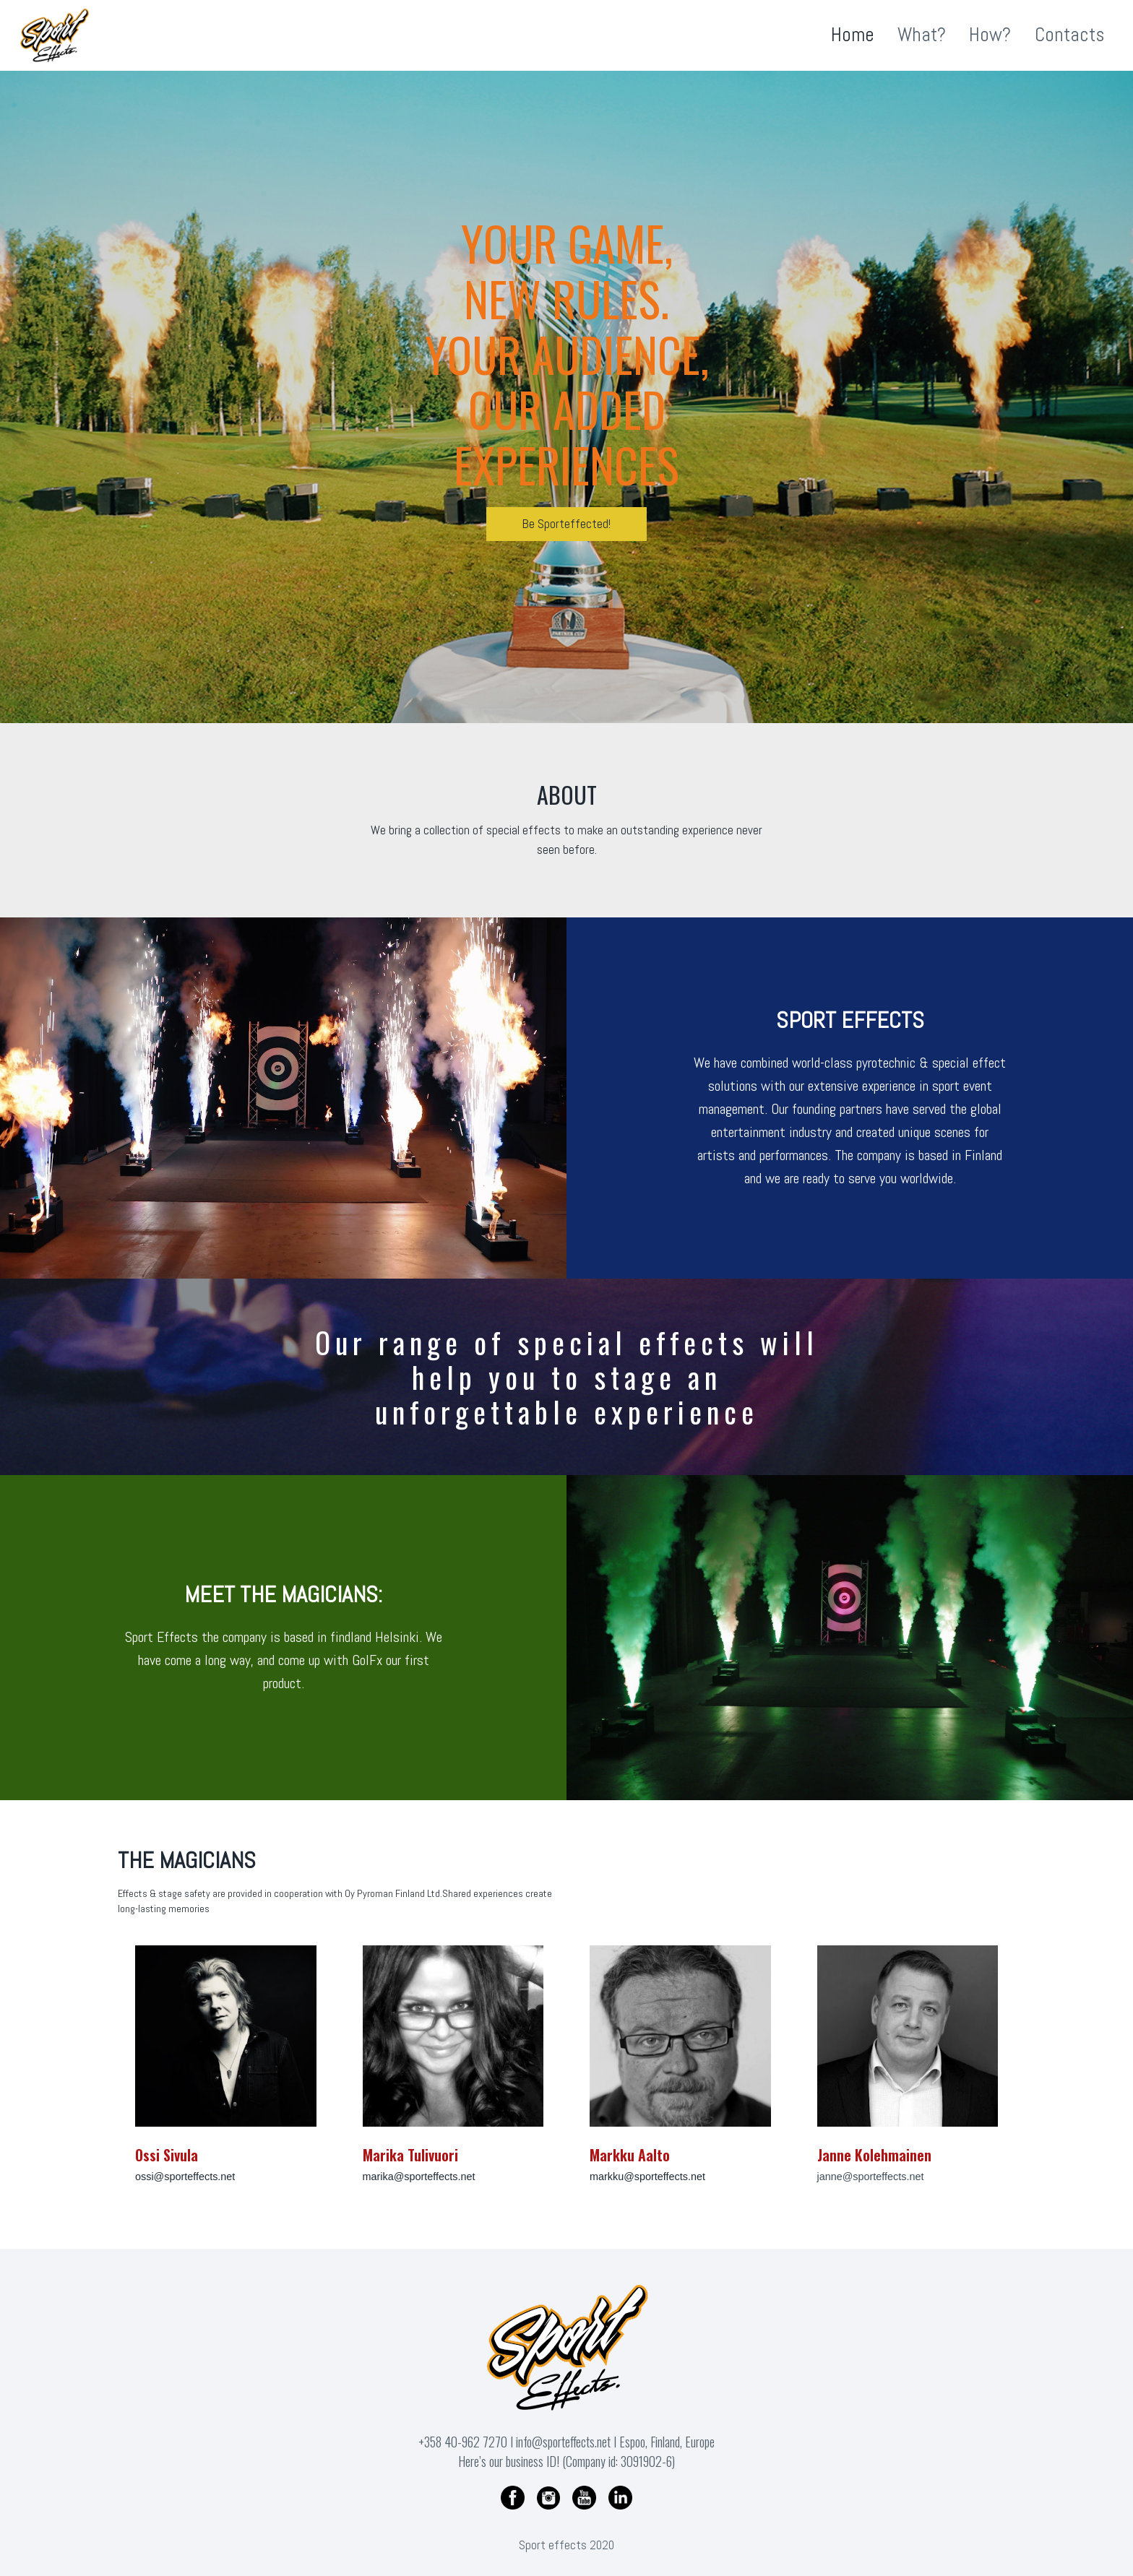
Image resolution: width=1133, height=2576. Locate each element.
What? (921, 34)
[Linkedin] (620, 2497)
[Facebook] (513, 2497)
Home (852, 34)
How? (990, 34)
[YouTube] (584, 2497)
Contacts (1069, 34)
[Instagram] (548, 2497)
